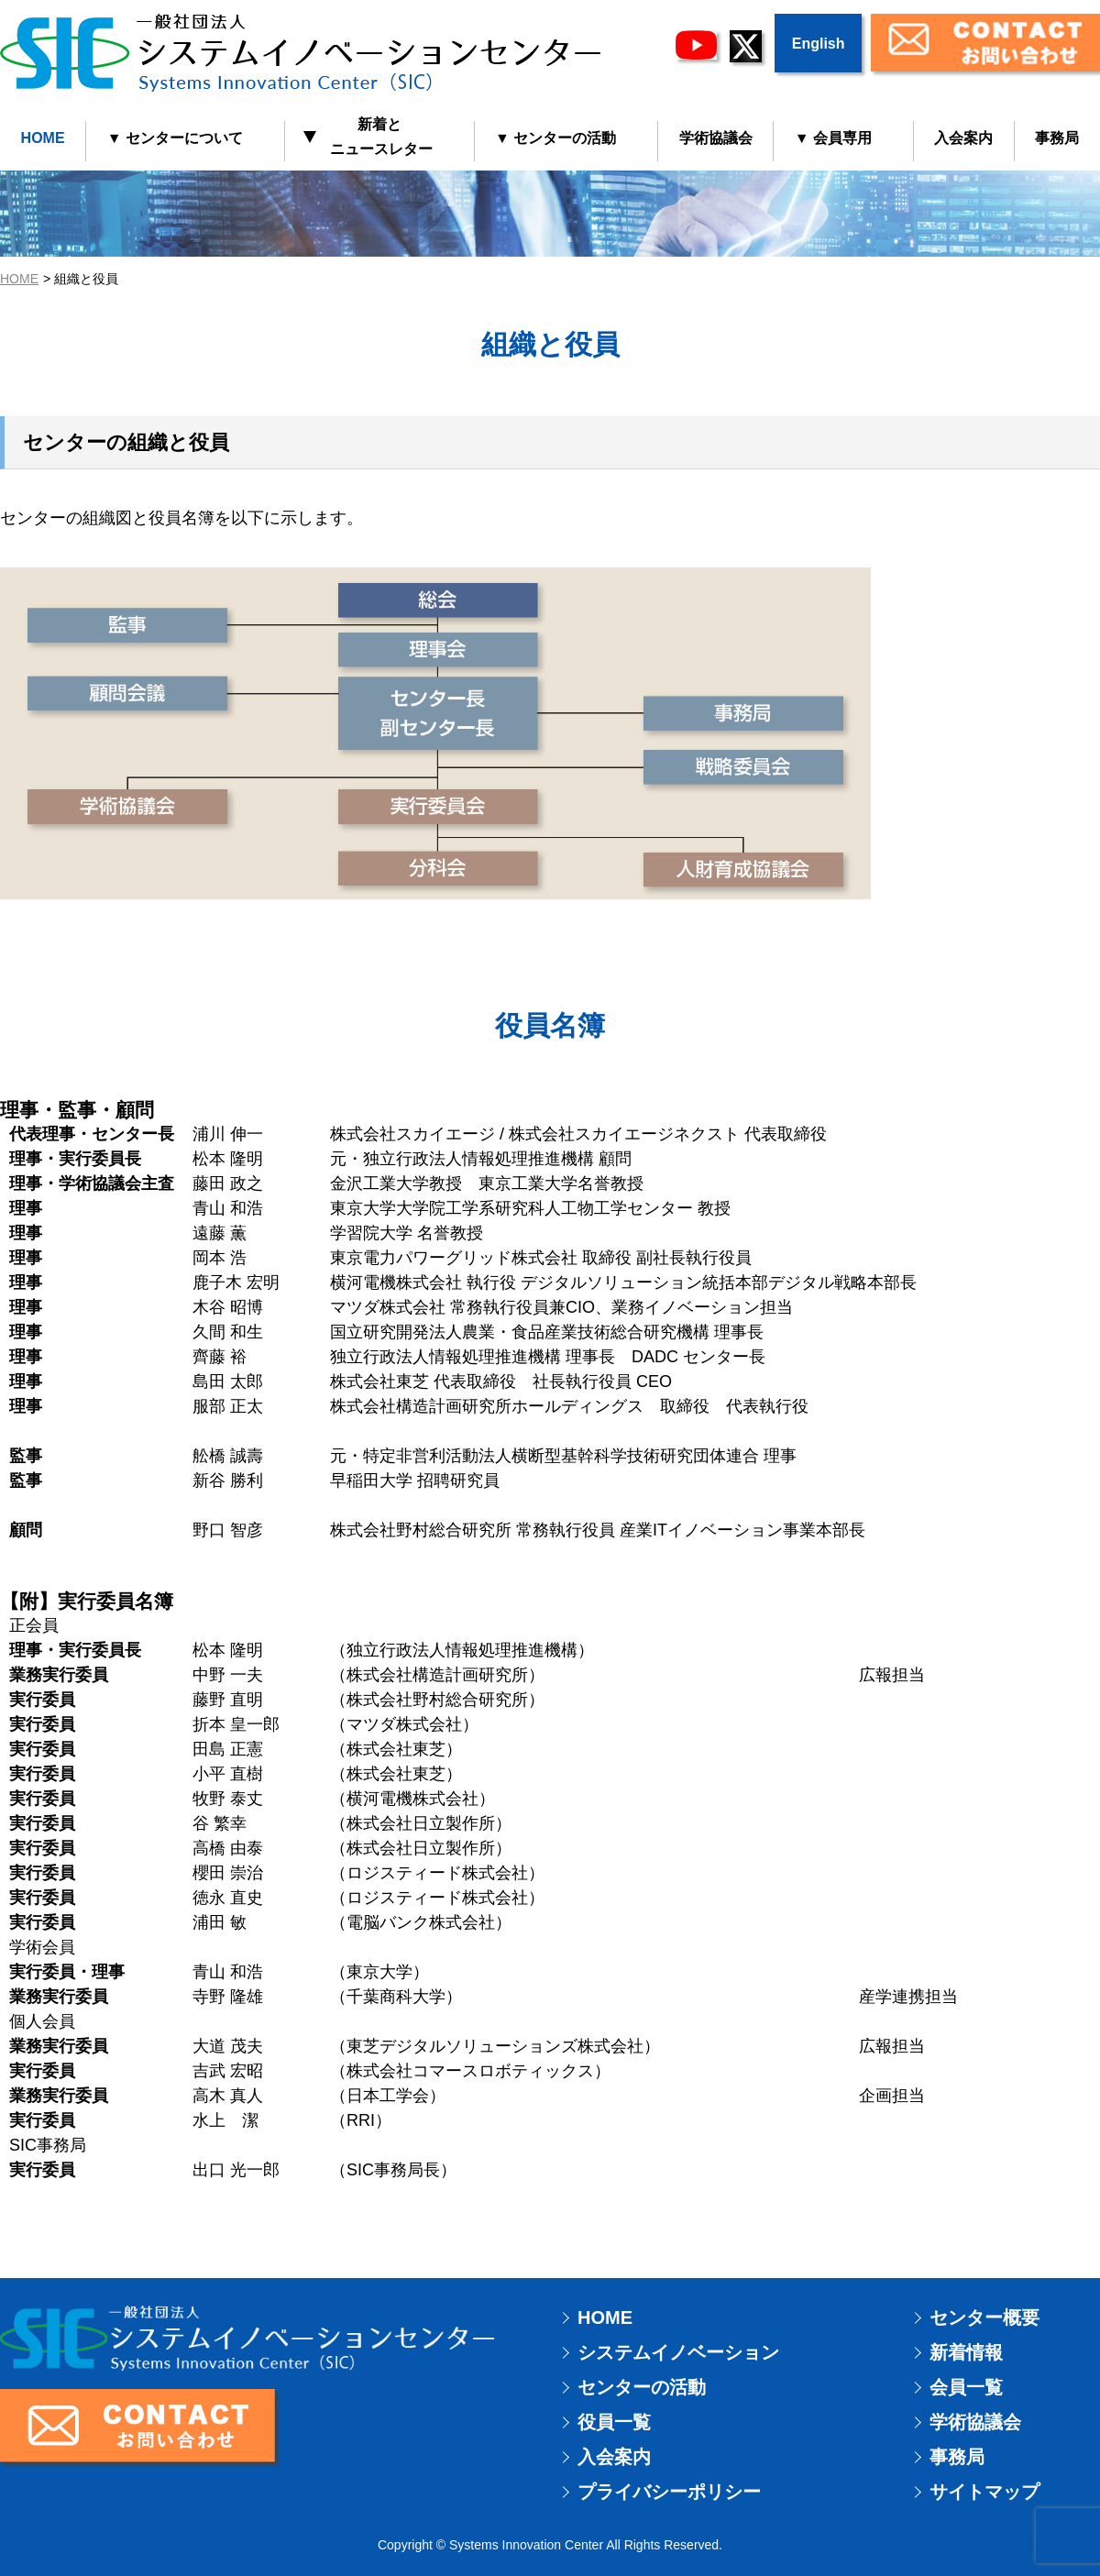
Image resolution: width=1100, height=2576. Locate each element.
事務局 (957, 2457)
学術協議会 (716, 138)
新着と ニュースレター (369, 136)
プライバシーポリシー (669, 2492)
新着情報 (966, 2352)
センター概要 (985, 2317)
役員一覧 (614, 2422)
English (818, 43)
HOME (43, 138)
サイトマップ (985, 2492)
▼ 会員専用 (833, 138)
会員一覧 (966, 2387)
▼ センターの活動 (555, 138)
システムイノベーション (678, 2352)
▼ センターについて (175, 138)
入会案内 (963, 138)
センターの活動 (642, 2387)
